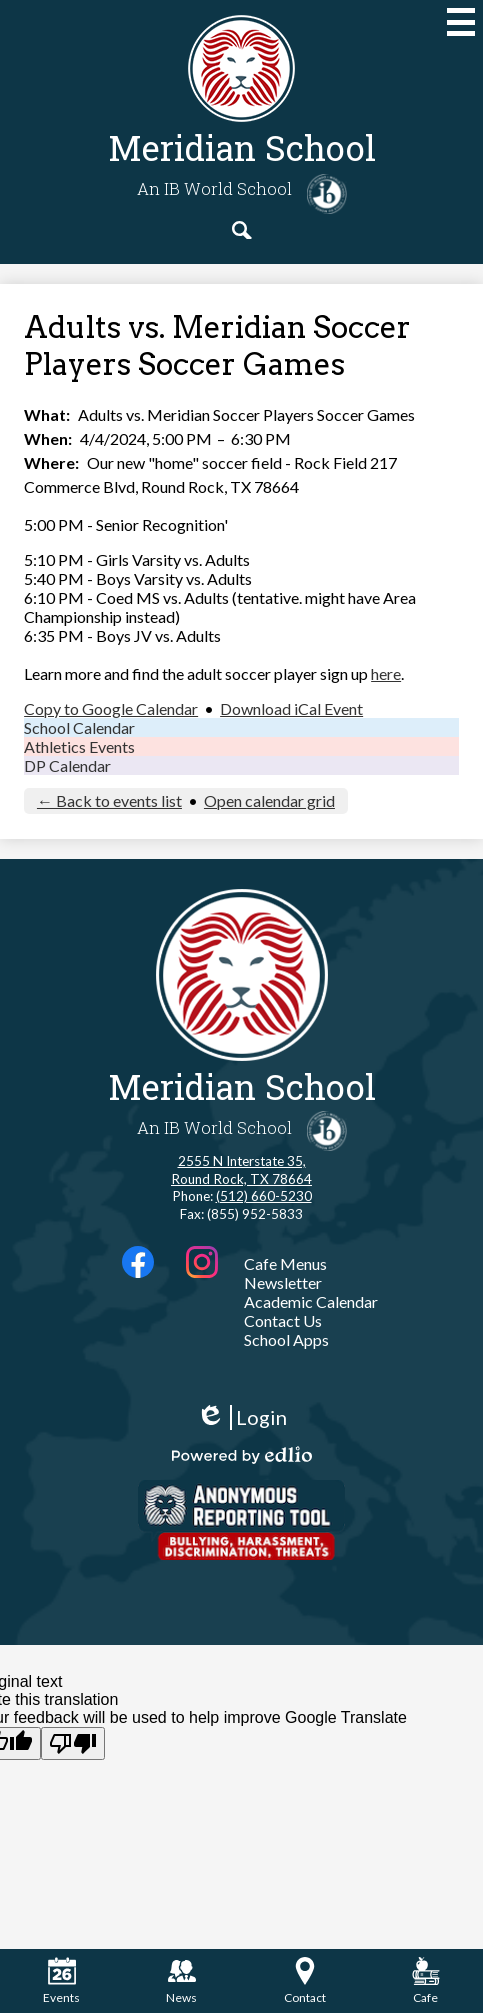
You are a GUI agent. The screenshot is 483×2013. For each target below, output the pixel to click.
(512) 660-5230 (264, 1196)
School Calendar (79, 727)
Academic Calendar (311, 1301)
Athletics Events (79, 746)
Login (241, 1417)
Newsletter (283, 1282)
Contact (305, 1981)
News (181, 1981)
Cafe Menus (285, 1263)
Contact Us (283, 1320)
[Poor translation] (73, 1743)
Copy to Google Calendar (111, 708)
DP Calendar (67, 765)
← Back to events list (109, 800)
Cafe (426, 1981)
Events (61, 1981)
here (386, 673)
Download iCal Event (291, 708)
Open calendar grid (269, 800)
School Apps (286, 1339)
